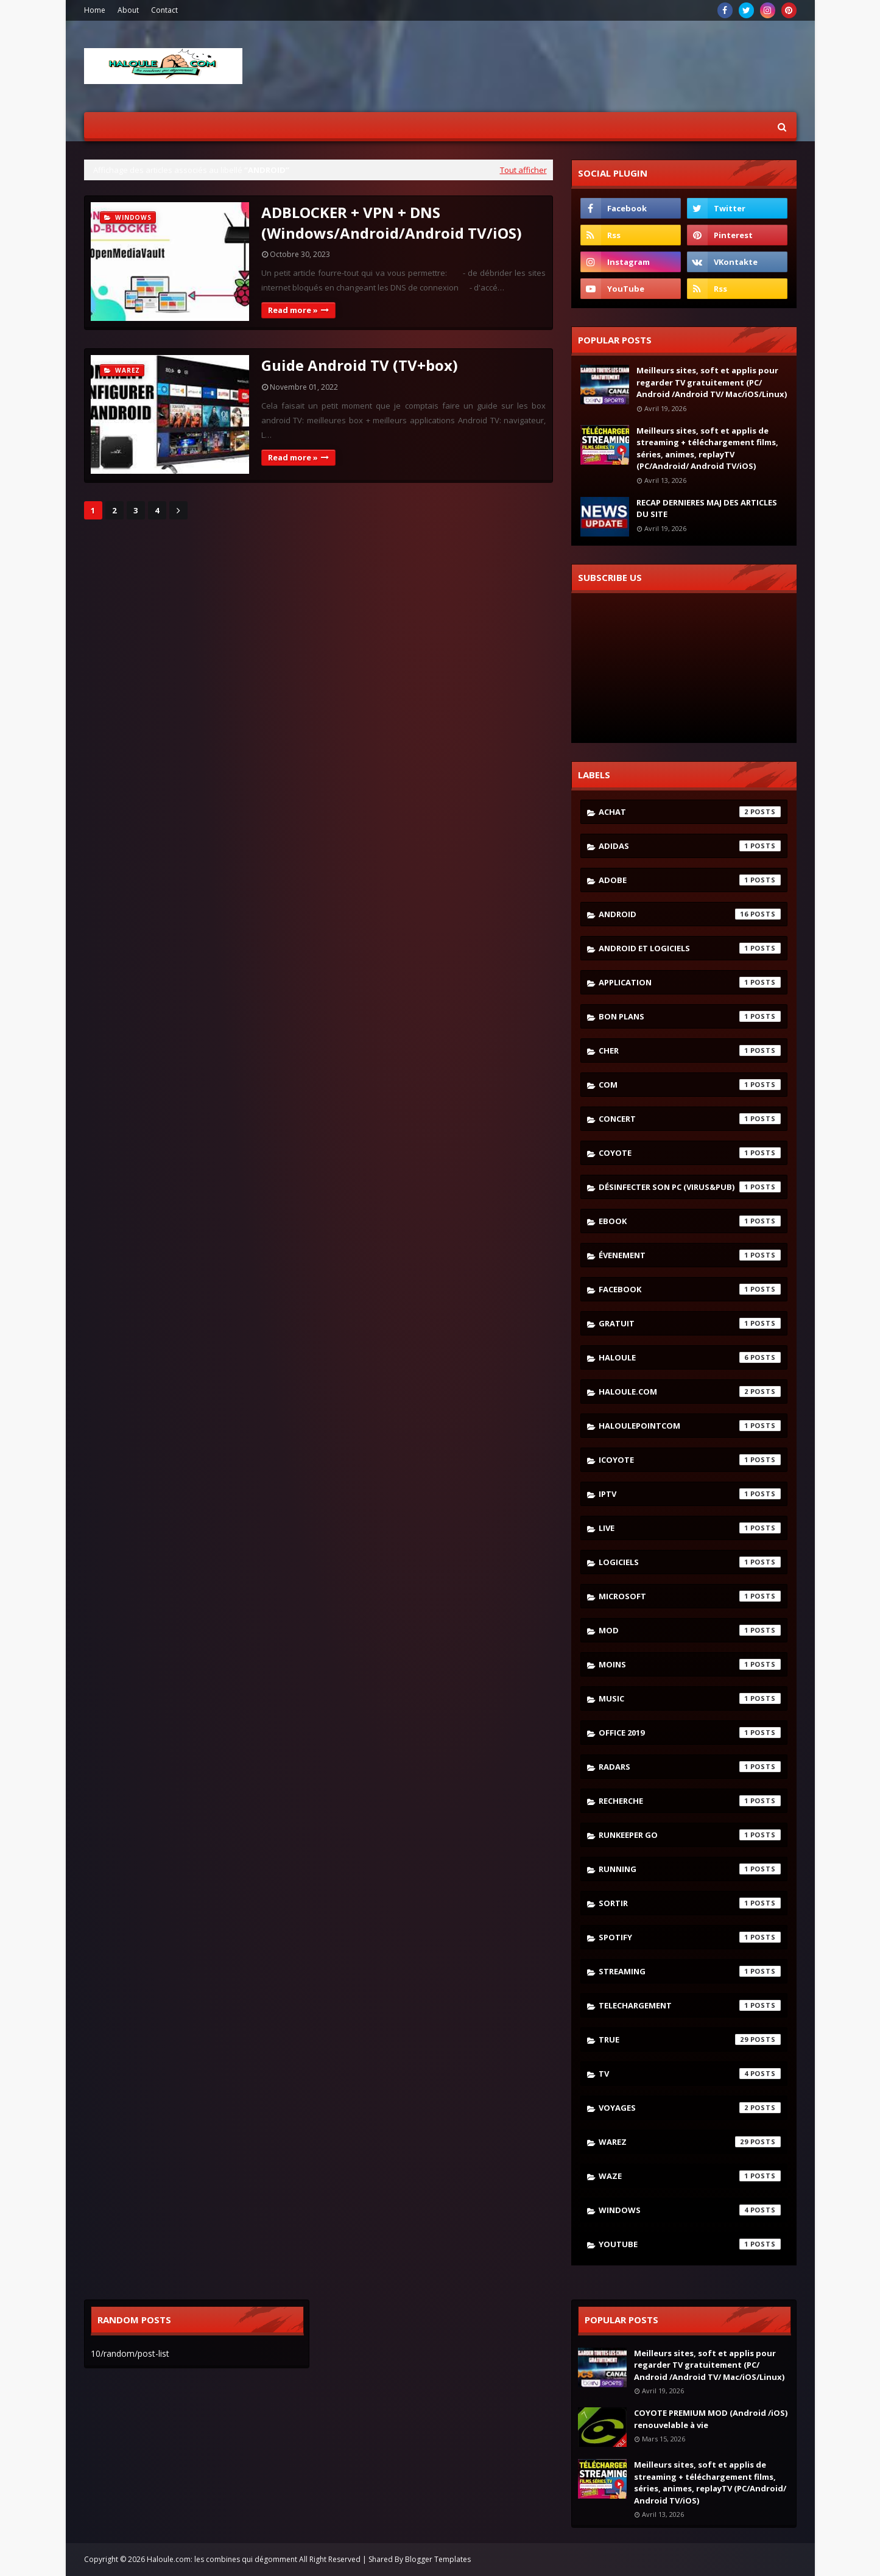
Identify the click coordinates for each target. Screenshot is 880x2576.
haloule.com (690, 1391)
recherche (690, 1800)
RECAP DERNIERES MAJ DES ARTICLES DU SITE (706, 508)
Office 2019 (690, 1732)
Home (94, 10)
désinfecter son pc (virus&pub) (690, 1186)
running (690, 1868)
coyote (690, 1152)
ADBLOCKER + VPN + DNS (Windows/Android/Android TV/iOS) (391, 222)
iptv (690, 1493)
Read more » (293, 309)
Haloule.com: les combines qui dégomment (222, 2559)
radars (690, 1766)
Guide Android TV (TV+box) (359, 365)
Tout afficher (523, 169)
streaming (690, 1971)
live (690, 1527)
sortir (690, 1903)
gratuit (690, 1323)
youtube (690, 2244)
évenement (690, 1255)
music (690, 1698)
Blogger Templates (438, 2559)
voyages (690, 2107)
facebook (690, 1289)
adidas (690, 845)
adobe (690, 880)
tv (690, 2073)
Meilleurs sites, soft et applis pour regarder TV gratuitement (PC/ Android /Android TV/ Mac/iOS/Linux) (711, 382)
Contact (164, 10)
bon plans (690, 1016)
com (690, 1084)
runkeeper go (690, 1834)
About (128, 10)
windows (690, 2210)
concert (690, 1118)
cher (690, 1050)
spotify (690, 1937)
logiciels (690, 1562)
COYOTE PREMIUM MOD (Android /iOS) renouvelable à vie (710, 2418)
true (690, 2039)
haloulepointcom (690, 1425)
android (690, 914)
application (690, 982)
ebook (690, 1221)
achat (690, 811)
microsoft (690, 1596)
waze (690, 2175)
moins (690, 1664)
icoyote (690, 1459)
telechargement (690, 2005)
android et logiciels (690, 948)
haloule (690, 1357)
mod (690, 1630)
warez (690, 2141)
